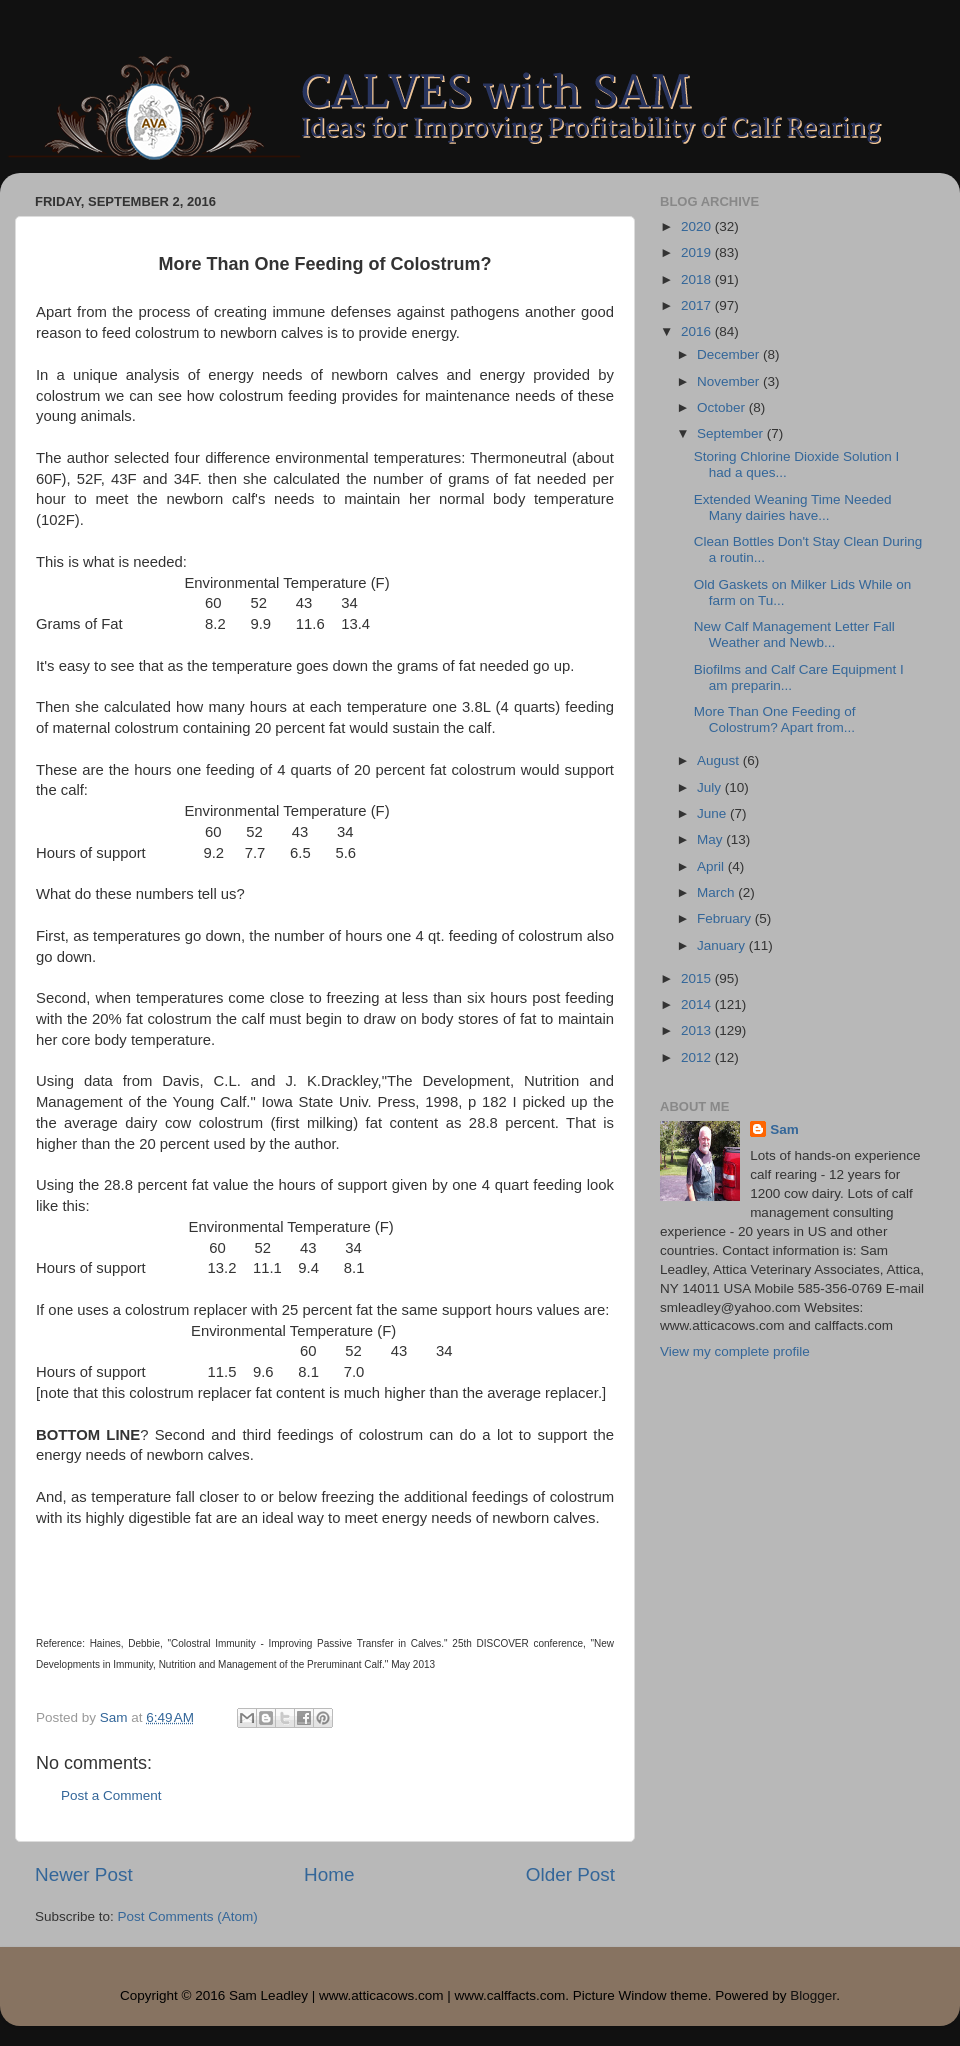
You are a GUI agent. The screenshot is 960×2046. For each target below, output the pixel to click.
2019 (698, 252)
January (723, 945)
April (712, 866)
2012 (698, 1057)
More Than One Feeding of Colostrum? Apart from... (775, 719)
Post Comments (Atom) (188, 1916)
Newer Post (84, 1874)
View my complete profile (735, 1351)
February (726, 918)
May (711, 839)
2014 (698, 1004)
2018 (698, 279)
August (720, 760)
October (723, 407)
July (711, 787)
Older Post (570, 1874)
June (713, 813)
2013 (698, 1030)
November (730, 381)
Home (329, 1874)
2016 (698, 331)
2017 (698, 305)
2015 (698, 978)
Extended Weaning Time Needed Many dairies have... (793, 507)
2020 (698, 226)
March (717, 892)
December (730, 354)
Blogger (813, 1995)
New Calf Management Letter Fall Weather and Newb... (794, 634)
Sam (784, 1129)
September (732, 433)
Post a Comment (111, 1795)
